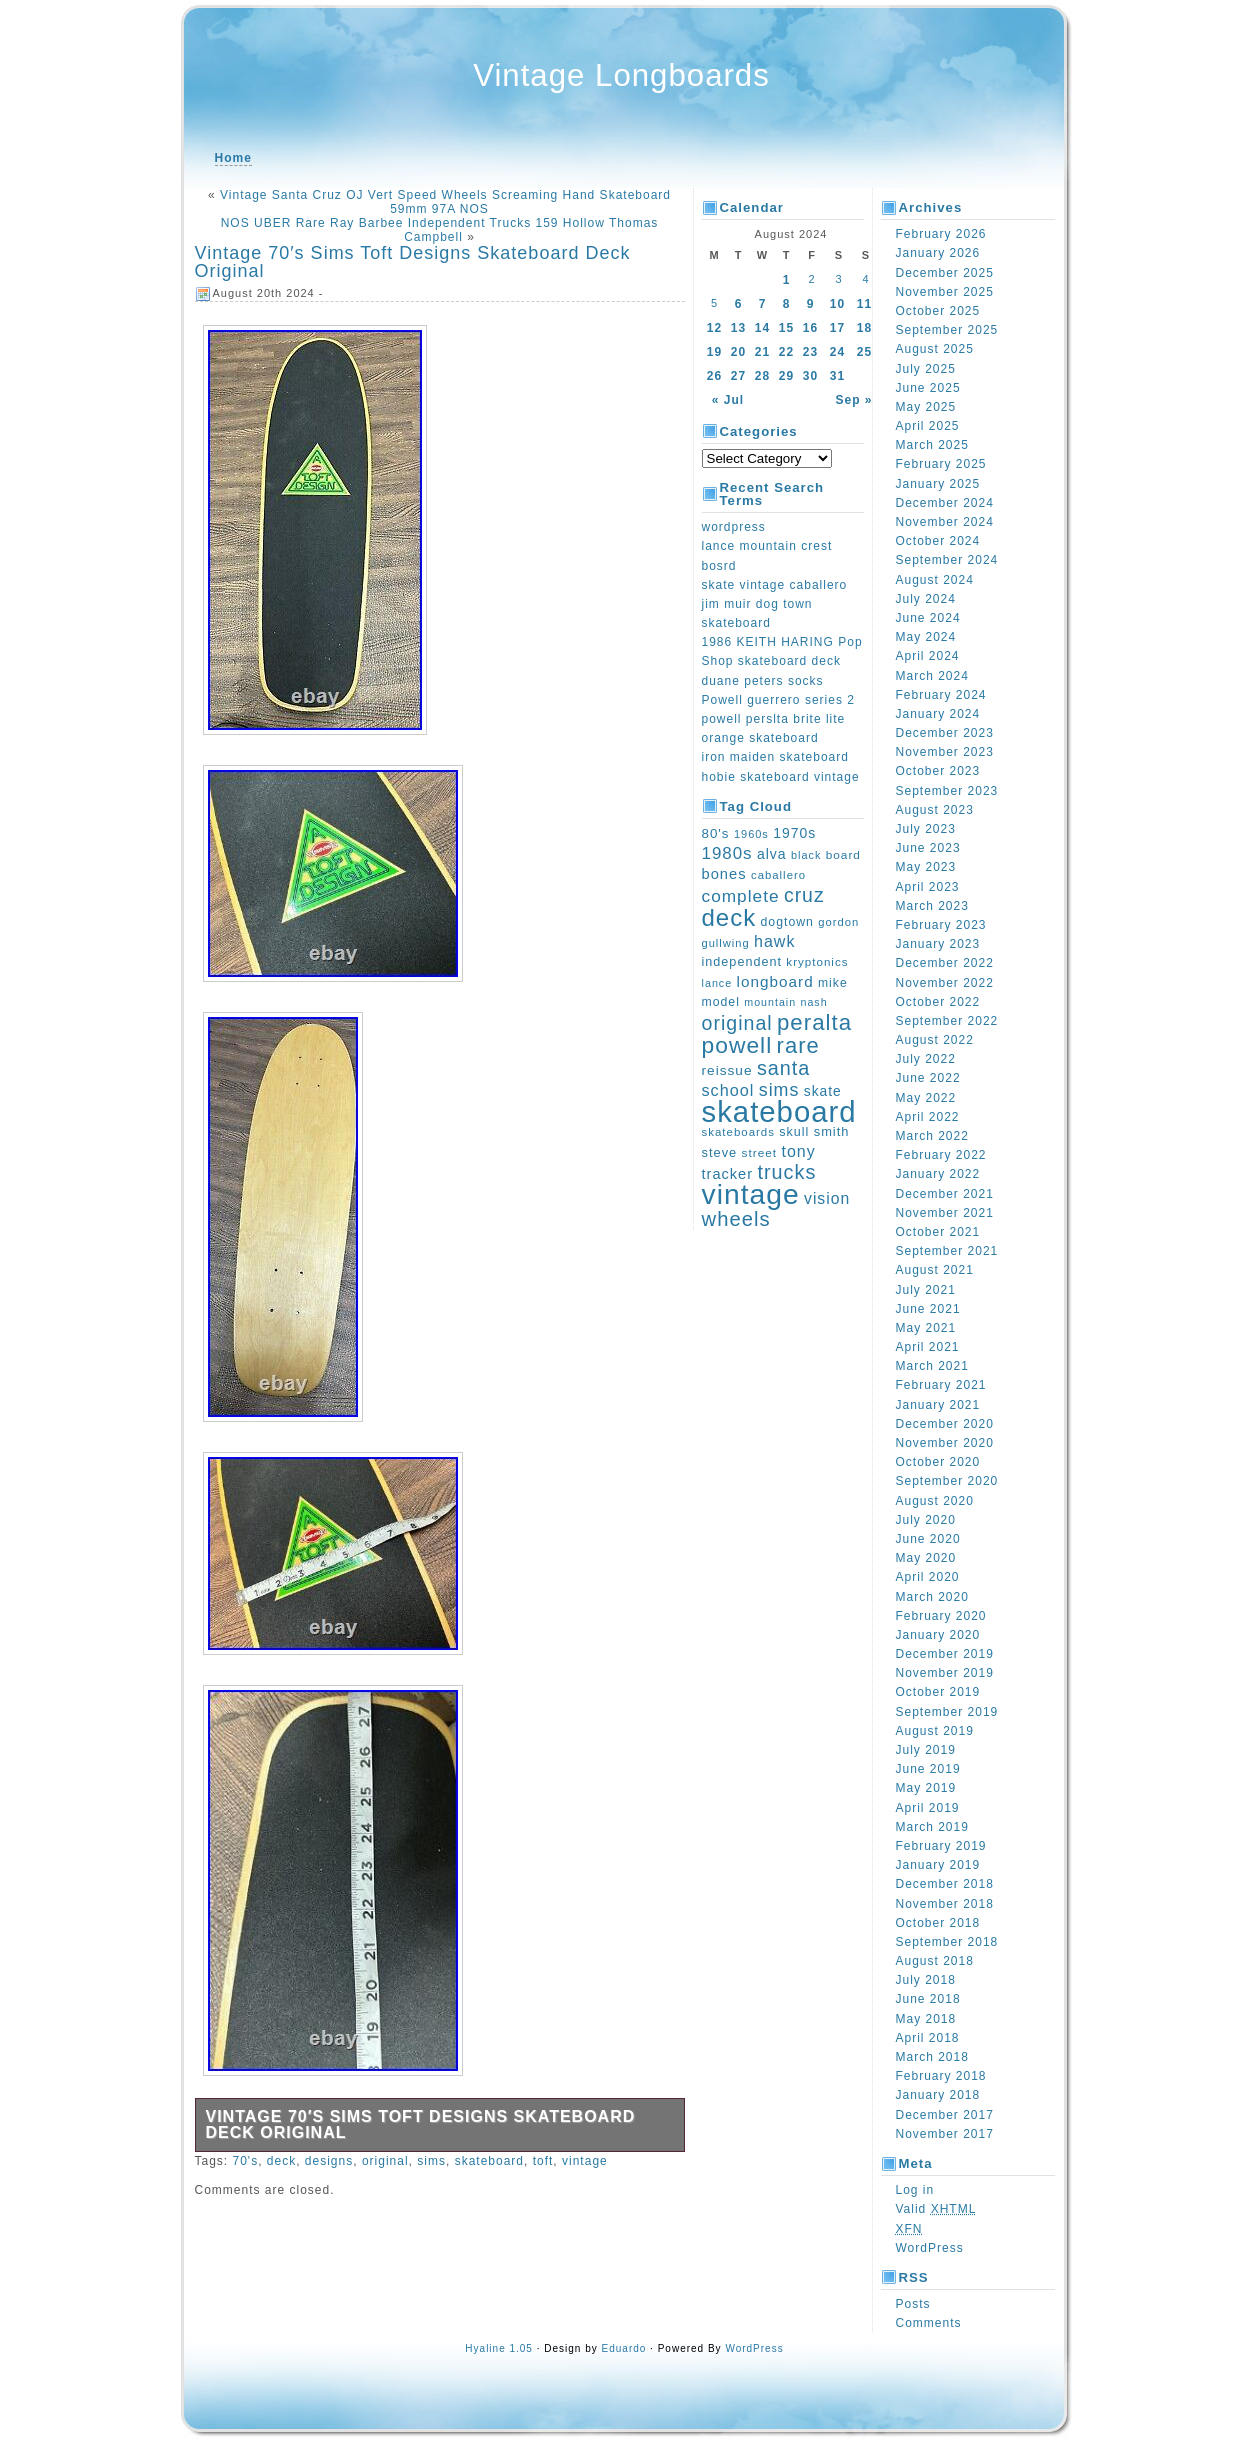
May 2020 (926, 1558)
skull (794, 1132)
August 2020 (935, 1501)
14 (762, 328)
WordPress (930, 2248)
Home (233, 158)
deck (281, 2161)
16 (810, 328)
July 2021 (926, 1290)
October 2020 (938, 1462)
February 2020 (941, 1616)
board (843, 855)
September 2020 (947, 1481)
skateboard (489, 2161)
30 (810, 376)
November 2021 (945, 1213)
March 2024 (932, 676)
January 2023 (938, 944)
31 (837, 376)
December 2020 (945, 1424)
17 (837, 328)
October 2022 (938, 1002)
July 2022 (926, 1059)
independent (742, 962)
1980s (727, 853)
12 (714, 328)
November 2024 (945, 522)
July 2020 (926, 1520)
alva (772, 854)
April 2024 (928, 656)
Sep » (853, 400)
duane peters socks (763, 681)
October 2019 (938, 1692)
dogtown (787, 922)
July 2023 (926, 829)
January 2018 (938, 2095)
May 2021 (926, 1328)
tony (798, 1151)
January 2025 (938, 484)
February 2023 (941, 925)
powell (737, 1045)
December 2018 (945, 1884)
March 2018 (932, 2057)
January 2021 (938, 1405)
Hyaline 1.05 (499, 2348)
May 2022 (926, 1098)
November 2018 (945, 1904)
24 (837, 352)
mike (833, 983)
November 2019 (945, 1673)
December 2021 (945, 1194)
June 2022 (928, 1078)
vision (827, 1198)
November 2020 (945, 1443)
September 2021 (947, 1251)
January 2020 (938, 1635)
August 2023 (935, 810)
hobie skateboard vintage (781, 777)
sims (431, 2161)
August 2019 (935, 1731)
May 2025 (926, 407)
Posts (913, 2304)
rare (798, 1045)
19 (714, 352)
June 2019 (928, 1769)
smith (832, 1131)
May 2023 (926, 867)
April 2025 (928, 426)
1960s (751, 834)
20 (738, 352)
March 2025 (932, 445)
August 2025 (935, 349)
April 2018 (928, 2038)
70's (246, 2161)
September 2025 (947, 330)
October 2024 (938, 541)
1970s (794, 833)
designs (329, 2161)
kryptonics (817, 962)
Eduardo (624, 2348)
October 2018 (938, 1923)
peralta (814, 1022)
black (806, 855)
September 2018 (947, 1942)
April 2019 (928, 1808)
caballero (778, 875)
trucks (786, 1172)
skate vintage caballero (775, 585)
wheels (736, 1219)
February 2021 (941, 1385)
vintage (585, 2161)
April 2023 (928, 887)
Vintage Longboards (621, 75)
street (760, 1153)
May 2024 (926, 637)
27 (738, 376)
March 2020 (932, 1597)
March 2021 (932, 1366)
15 (786, 328)
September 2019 (947, 1712)
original (385, 2161)
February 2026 (941, 234)
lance (717, 983)
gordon (838, 922)
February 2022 (941, 1155)
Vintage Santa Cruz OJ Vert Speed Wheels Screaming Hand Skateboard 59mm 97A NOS (445, 202)
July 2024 (926, 599)
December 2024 (945, 503)
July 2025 (926, 369)
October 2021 (938, 1232)
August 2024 (935, 580)
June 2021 (928, 1309)
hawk (774, 941)
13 (738, 328)
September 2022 (947, 1021)
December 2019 (945, 1654)
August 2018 (935, 1961)
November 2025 (945, 292)
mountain (770, 1002)
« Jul (728, 400)
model (721, 1002)
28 (762, 376)
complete (741, 896)
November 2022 (945, 983)
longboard (775, 981)
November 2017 (945, 2134)
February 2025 (941, 464)
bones (724, 874)
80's (716, 833)
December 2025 (945, 273)
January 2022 (938, 1174)
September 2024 (947, 560)
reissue (727, 1070)
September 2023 (947, 791)
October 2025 (938, 311)
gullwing (726, 943)
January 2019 (938, 1865)
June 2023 (928, 848)
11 (864, 304)
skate (823, 1091)
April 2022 (928, 1117)
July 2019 (926, 1750)
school (728, 1090)
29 (786, 376)
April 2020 (928, 1577)
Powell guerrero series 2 (778, 700)
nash (813, 1002)
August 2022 (935, 1040)
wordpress (734, 527)
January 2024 (938, 714)
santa (783, 1068)
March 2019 (932, 1827)
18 (864, 328)
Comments (929, 2323)
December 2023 (945, 733)
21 (762, 352)
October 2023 (938, 771)
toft (543, 2161)
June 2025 (928, 388)
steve (720, 1152)
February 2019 (941, 1846)
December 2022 (945, 963)
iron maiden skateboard (775, 757)
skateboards (738, 1132)
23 (810, 352)
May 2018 (926, 2019)
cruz (804, 895)
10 (837, 304)
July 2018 (926, 1980)
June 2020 (928, 1539)
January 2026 (938, 253)
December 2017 (945, 2115)
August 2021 (935, 1270)
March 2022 (932, 1136)
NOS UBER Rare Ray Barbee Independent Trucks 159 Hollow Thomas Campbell (440, 230)
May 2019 (926, 1788)
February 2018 (941, 2076)
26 (714, 376)
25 (864, 352)
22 (786, 352)
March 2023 (932, 906)
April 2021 (928, 1347)
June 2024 (928, 618)
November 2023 (945, 752)
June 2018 (928, 1999)
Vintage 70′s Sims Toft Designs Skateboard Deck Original (413, 262)
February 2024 (941, 695)
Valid (936, 2209)
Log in (915, 2190)
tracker (728, 1174)
